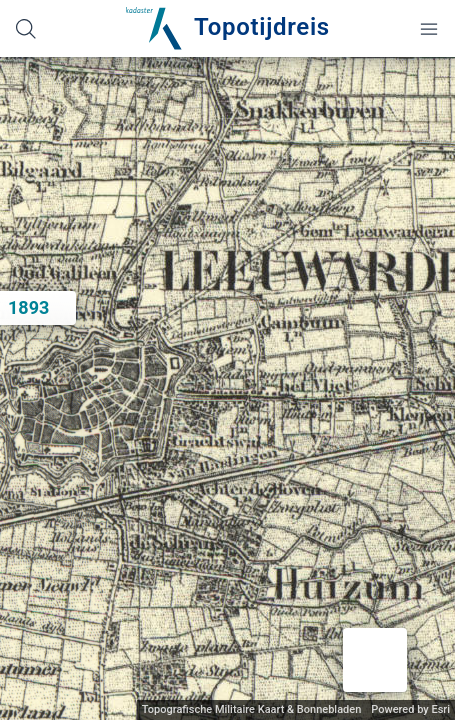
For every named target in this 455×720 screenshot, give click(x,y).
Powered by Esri (410, 709)
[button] (375, 660)
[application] (227, 388)
